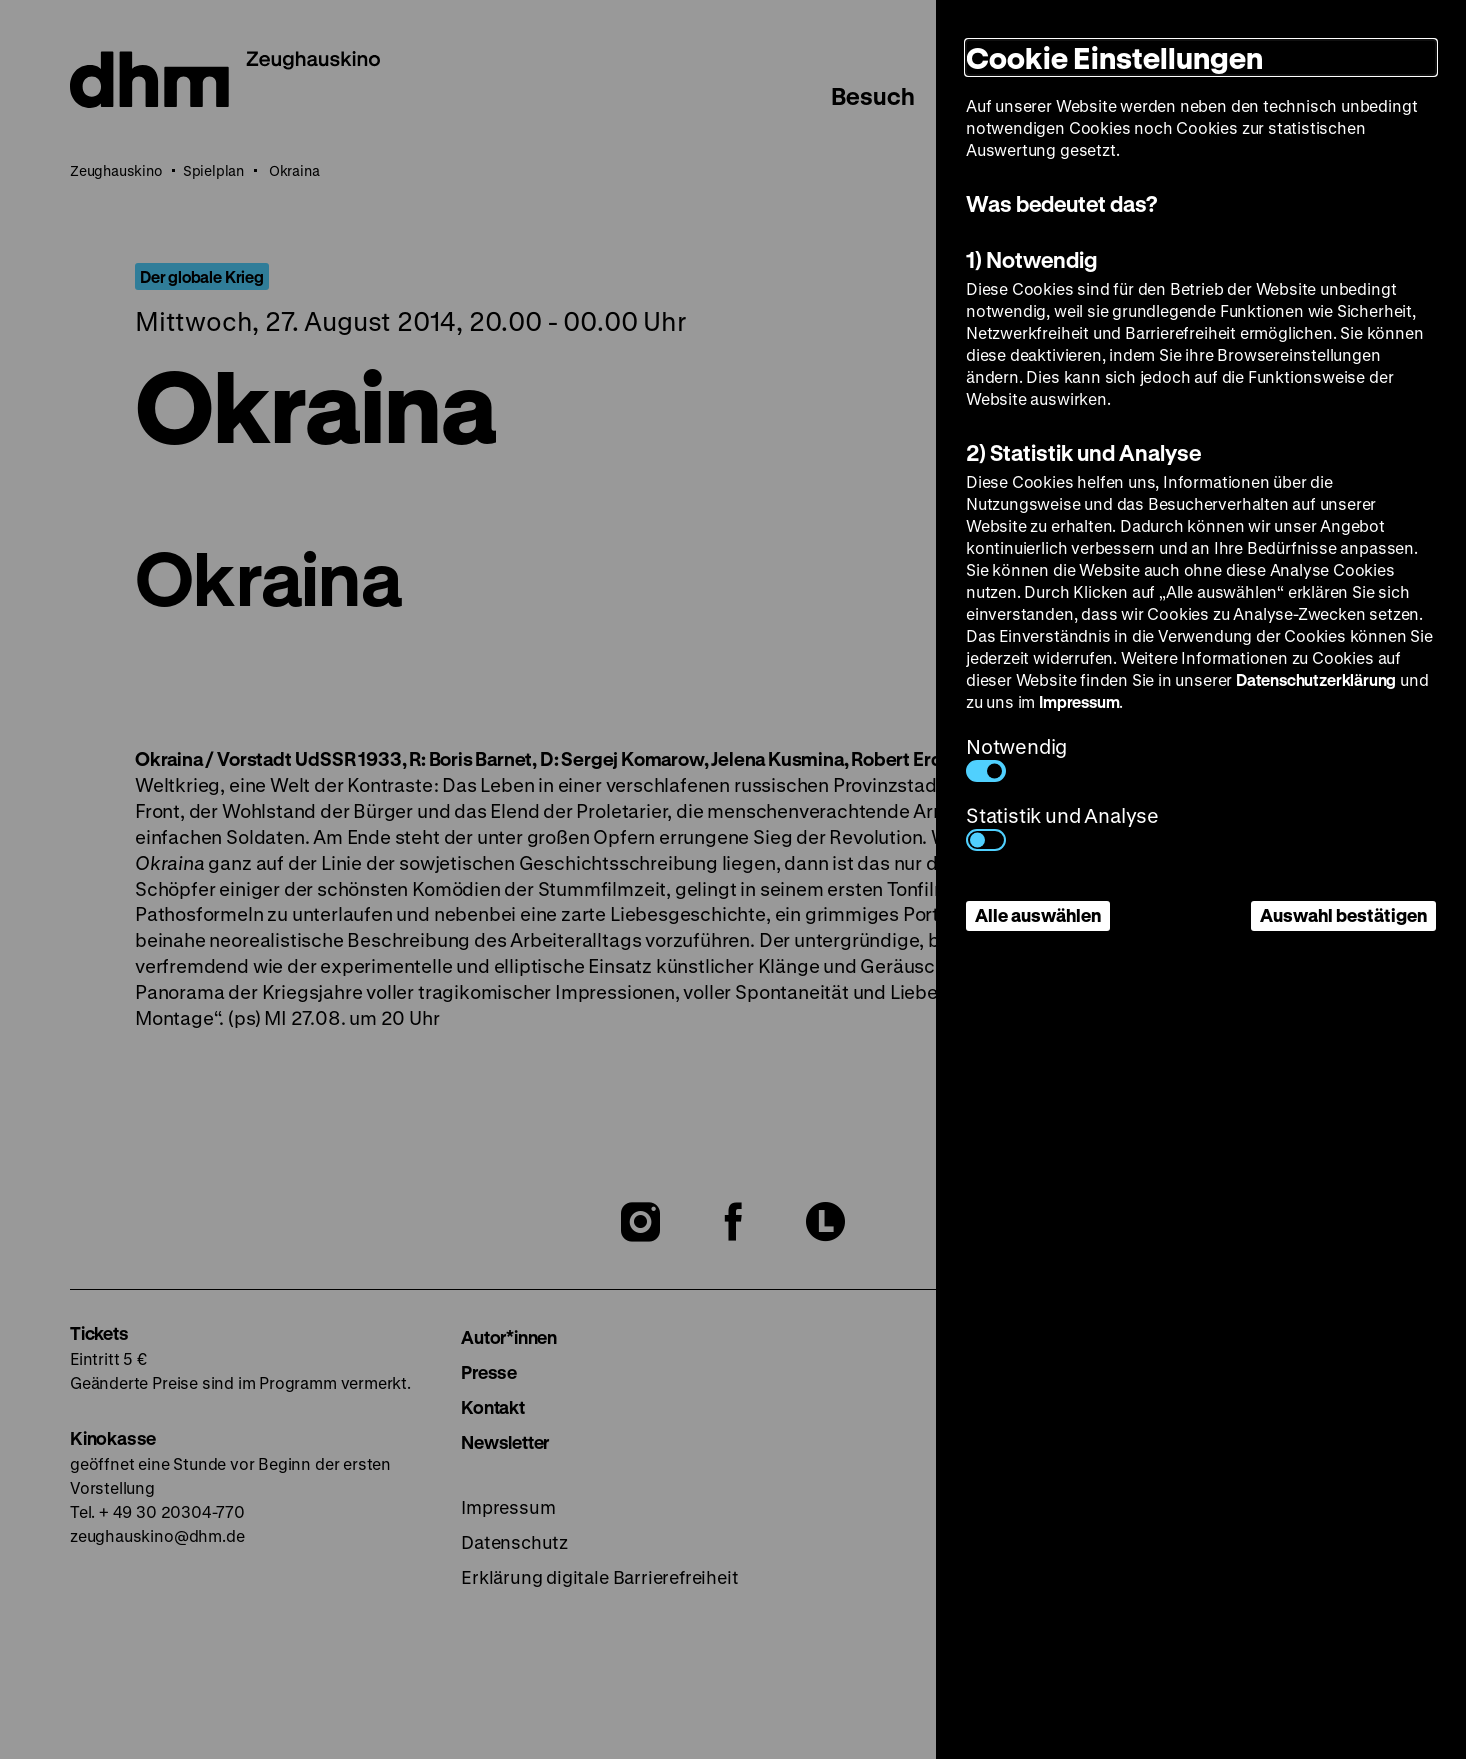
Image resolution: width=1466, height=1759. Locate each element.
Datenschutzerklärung (1316, 679)
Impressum (1079, 701)
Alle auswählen (1038, 915)
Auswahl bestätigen (1343, 915)
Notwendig (1016, 757)
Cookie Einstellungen (1114, 57)
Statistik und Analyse (1062, 826)
